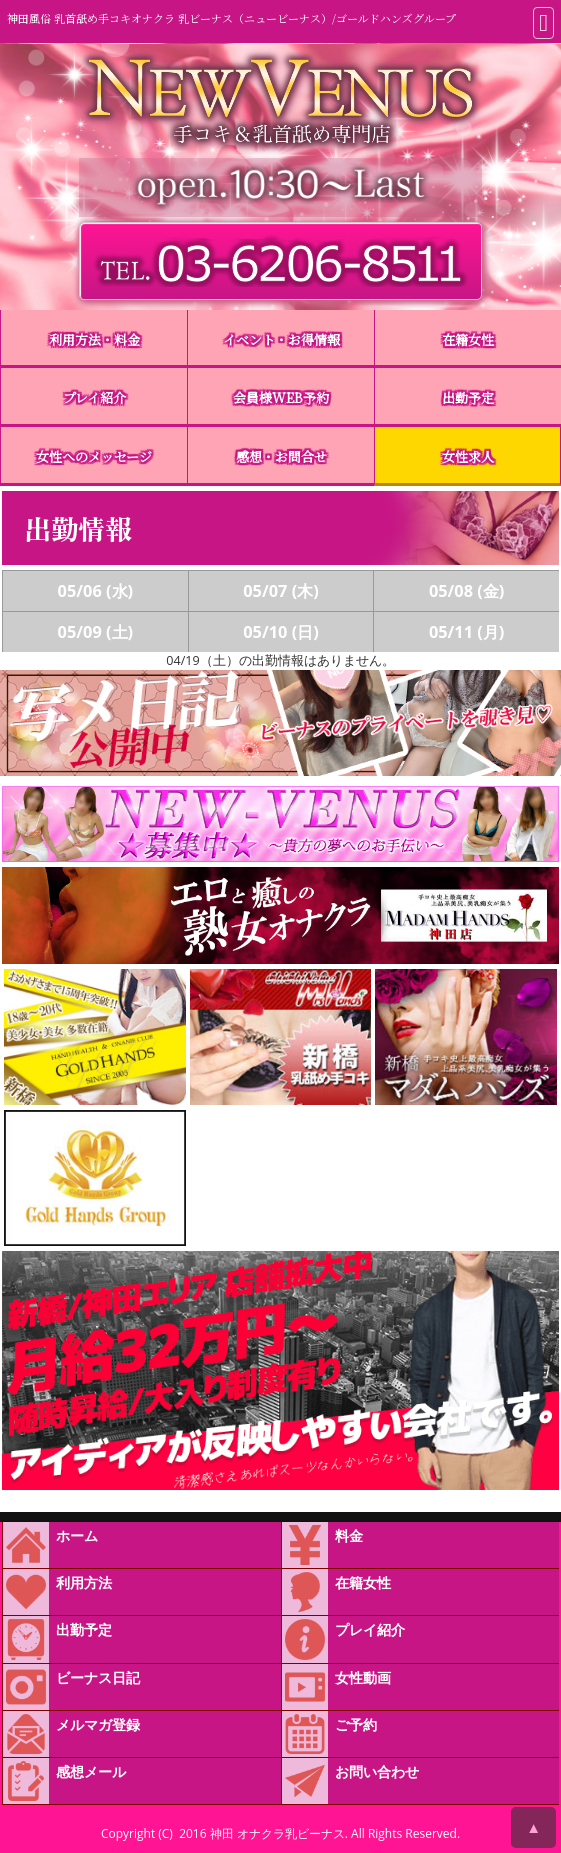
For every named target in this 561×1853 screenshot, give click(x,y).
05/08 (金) (467, 591)
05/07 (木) (281, 591)
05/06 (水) (96, 591)
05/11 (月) (467, 632)
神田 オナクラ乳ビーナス (277, 1833)
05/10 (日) (281, 632)
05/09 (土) (96, 632)
